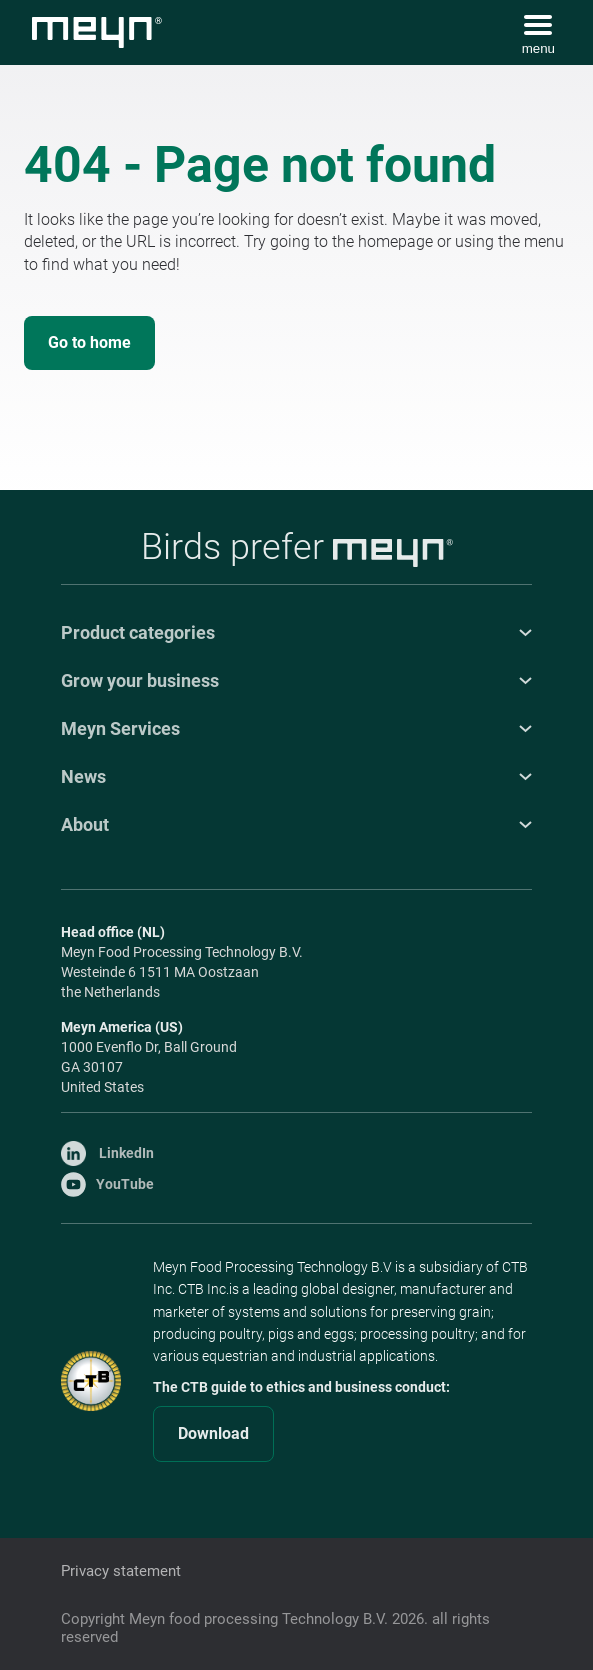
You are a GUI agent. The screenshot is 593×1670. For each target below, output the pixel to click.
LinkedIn (107, 1153)
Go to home (89, 342)
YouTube (107, 1184)
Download (213, 1433)
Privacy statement (121, 1571)
